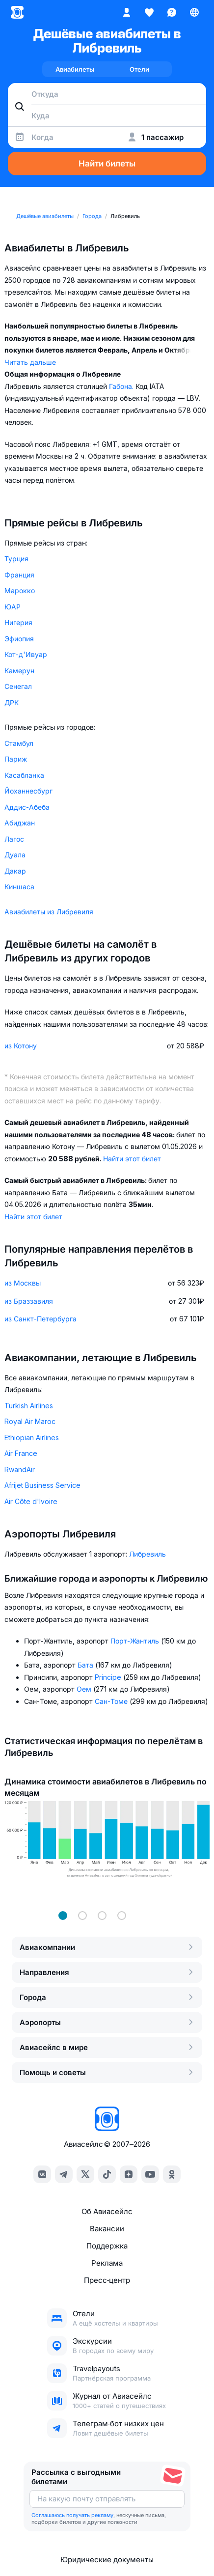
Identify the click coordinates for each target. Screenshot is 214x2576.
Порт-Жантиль (135, 1641)
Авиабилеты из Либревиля (48, 911)
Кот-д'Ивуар (25, 654)
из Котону (20, 1045)
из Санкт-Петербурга (40, 1319)
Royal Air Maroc (29, 1421)
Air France (20, 1453)
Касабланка (24, 775)
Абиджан (19, 823)
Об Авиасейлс (107, 2211)
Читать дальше (30, 362)
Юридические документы (107, 2559)
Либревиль (147, 1554)
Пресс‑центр (107, 2280)
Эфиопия (19, 638)
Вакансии (107, 2228)
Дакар (15, 871)
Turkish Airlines (28, 1405)
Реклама (107, 2263)
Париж (15, 759)
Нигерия (18, 622)
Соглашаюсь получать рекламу (72, 2515)
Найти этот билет (132, 1158)
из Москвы (22, 1283)
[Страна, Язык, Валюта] (194, 12)
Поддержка (107, 2245)
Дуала (15, 854)
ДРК (11, 702)
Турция (16, 558)
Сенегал (18, 686)
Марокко (19, 590)
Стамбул (18, 743)
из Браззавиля (28, 1301)
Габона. (122, 386)
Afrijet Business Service (42, 1485)
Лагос (14, 839)
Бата (86, 1665)
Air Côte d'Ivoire (30, 1501)
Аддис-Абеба (27, 807)
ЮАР (12, 607)
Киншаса (19, 886)
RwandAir (19, 1469)
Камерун (19, 670)
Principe (109, 1677)
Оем (85, 1689)
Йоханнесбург (28, 791)
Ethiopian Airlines (31, 1437)
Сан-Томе (112, 1701)
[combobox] (107, 94)
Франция (19, 575)
